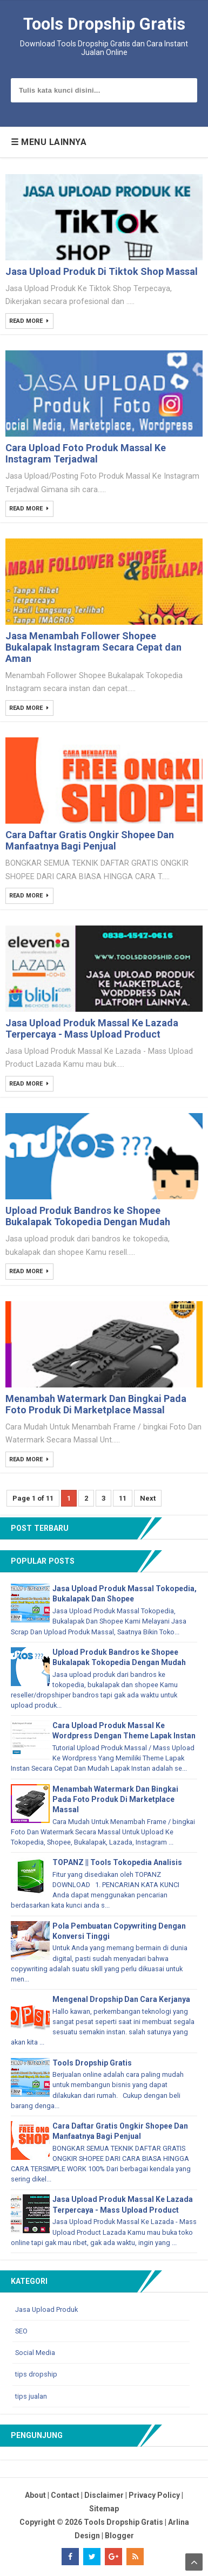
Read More (27, 321)
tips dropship (36, 2375)
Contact (65, 2495)
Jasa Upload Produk (46, 2309)
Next (148, 1498)
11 (122, 1498)
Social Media (35, 2353)
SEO (21, 2331)
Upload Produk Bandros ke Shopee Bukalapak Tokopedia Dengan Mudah (87, 1216)
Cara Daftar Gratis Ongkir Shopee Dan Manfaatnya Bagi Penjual (89, 840)
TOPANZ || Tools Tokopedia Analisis (117, 1862)
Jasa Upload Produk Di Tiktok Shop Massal (101, 271)
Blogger (119, 2535)
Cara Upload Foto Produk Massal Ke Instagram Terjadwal (85, 453)
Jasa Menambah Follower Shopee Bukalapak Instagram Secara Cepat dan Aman (93, 647)
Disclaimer (104, 2495)
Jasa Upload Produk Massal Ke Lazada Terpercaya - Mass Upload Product (91, 1028)
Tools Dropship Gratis (92, 2063)
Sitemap (104, 2508)
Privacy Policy (154, 2495)
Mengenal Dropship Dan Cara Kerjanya (121, 1999)
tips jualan (31, 2396)
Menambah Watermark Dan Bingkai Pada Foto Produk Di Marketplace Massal (95, 1404)
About (35, 2495)
